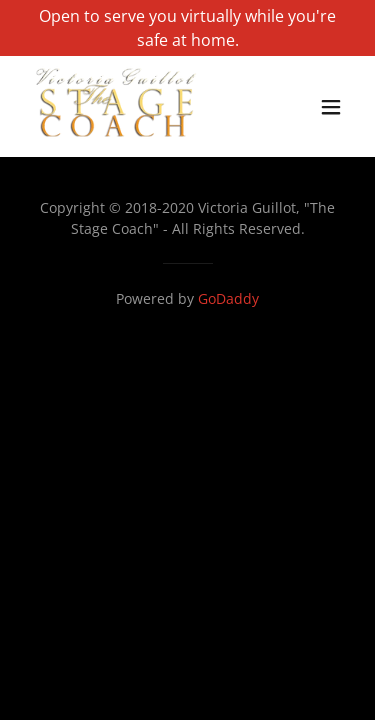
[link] (116, 138)
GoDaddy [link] (228, 298)
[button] (331, 107)
